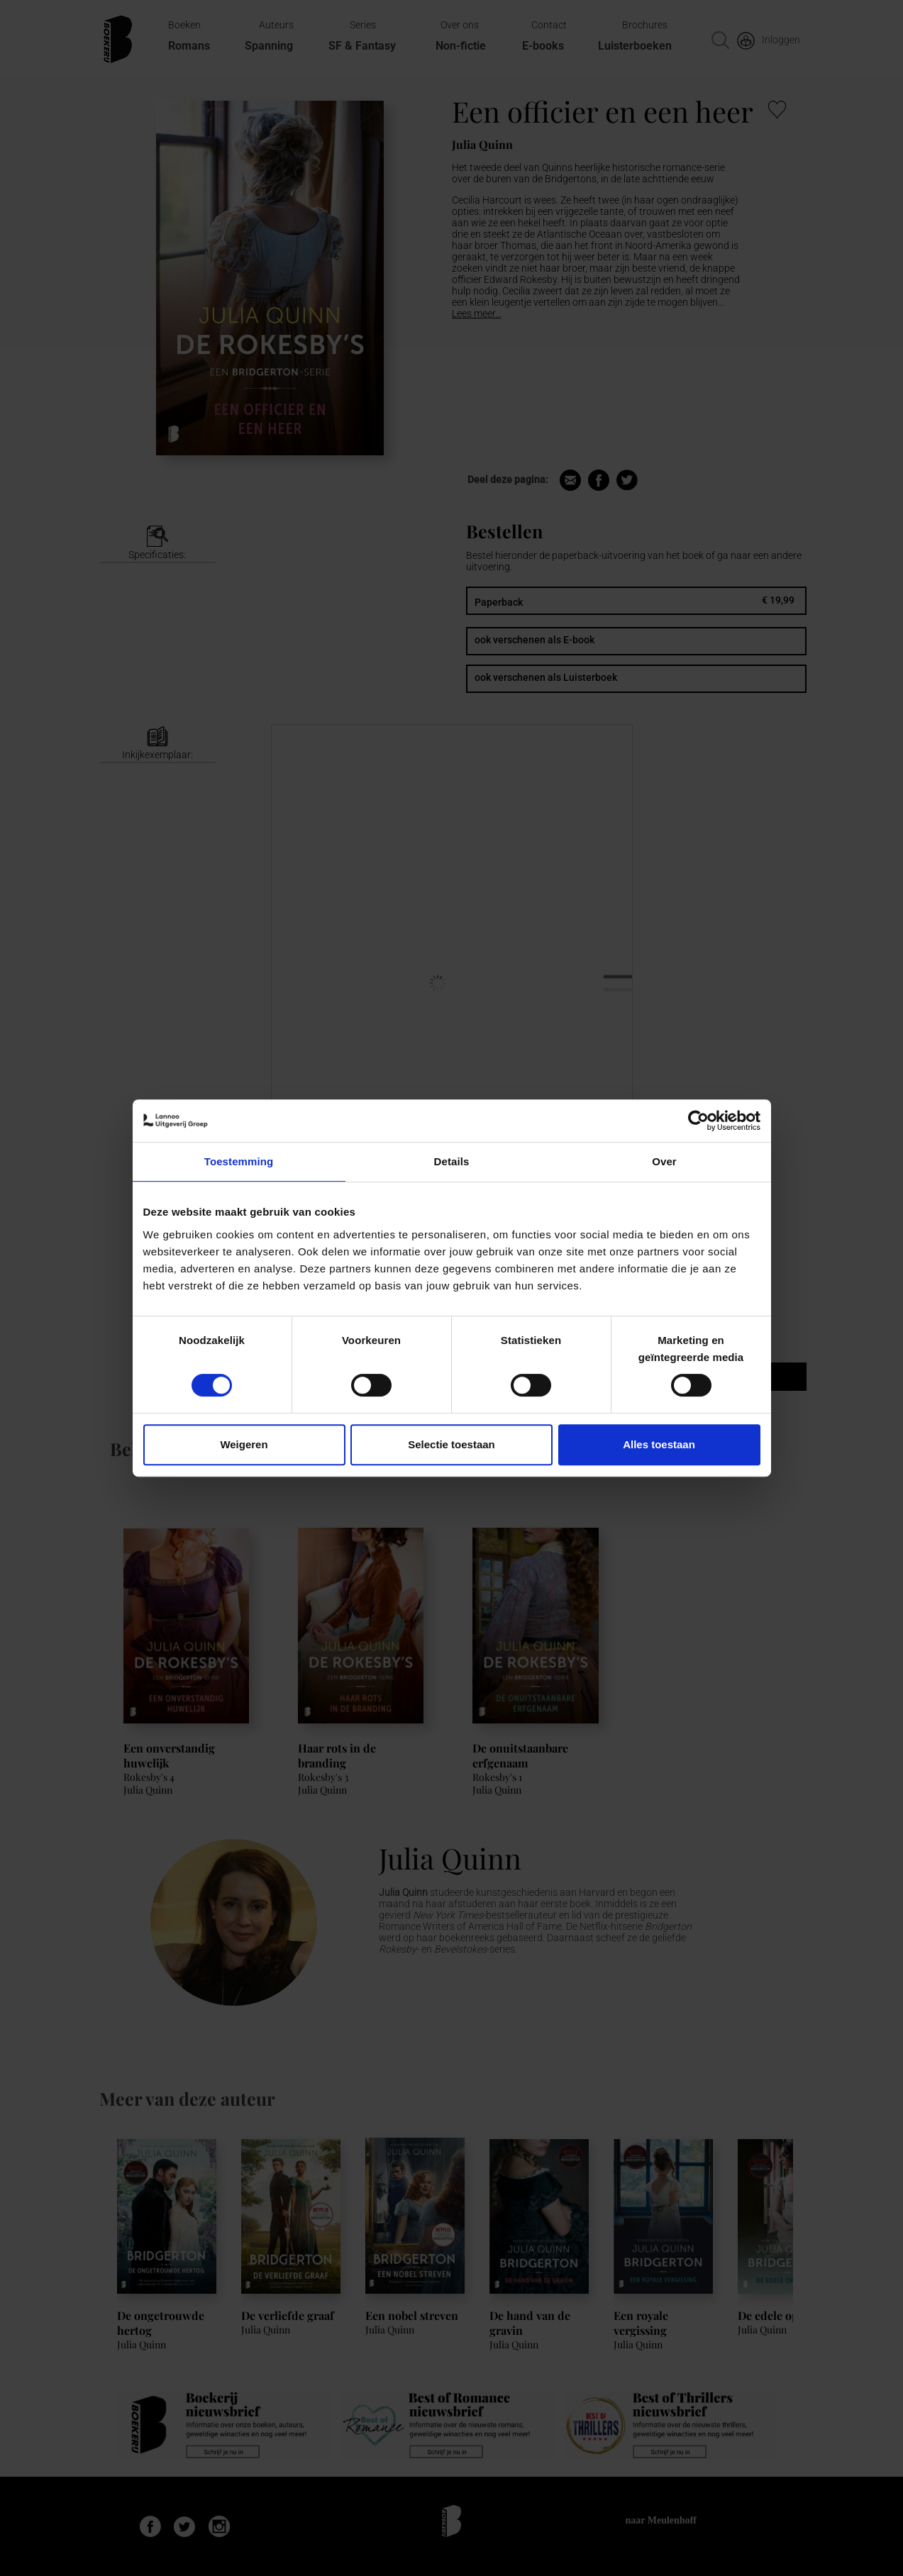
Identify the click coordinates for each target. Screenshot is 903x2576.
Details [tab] (452, 1161)
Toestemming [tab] (239, 1161)
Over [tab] (664, 1161)
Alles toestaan (659, 1444)
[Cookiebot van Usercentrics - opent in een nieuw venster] (698, 1120)
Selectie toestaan (451, 1444)
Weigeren (243, 1444)
